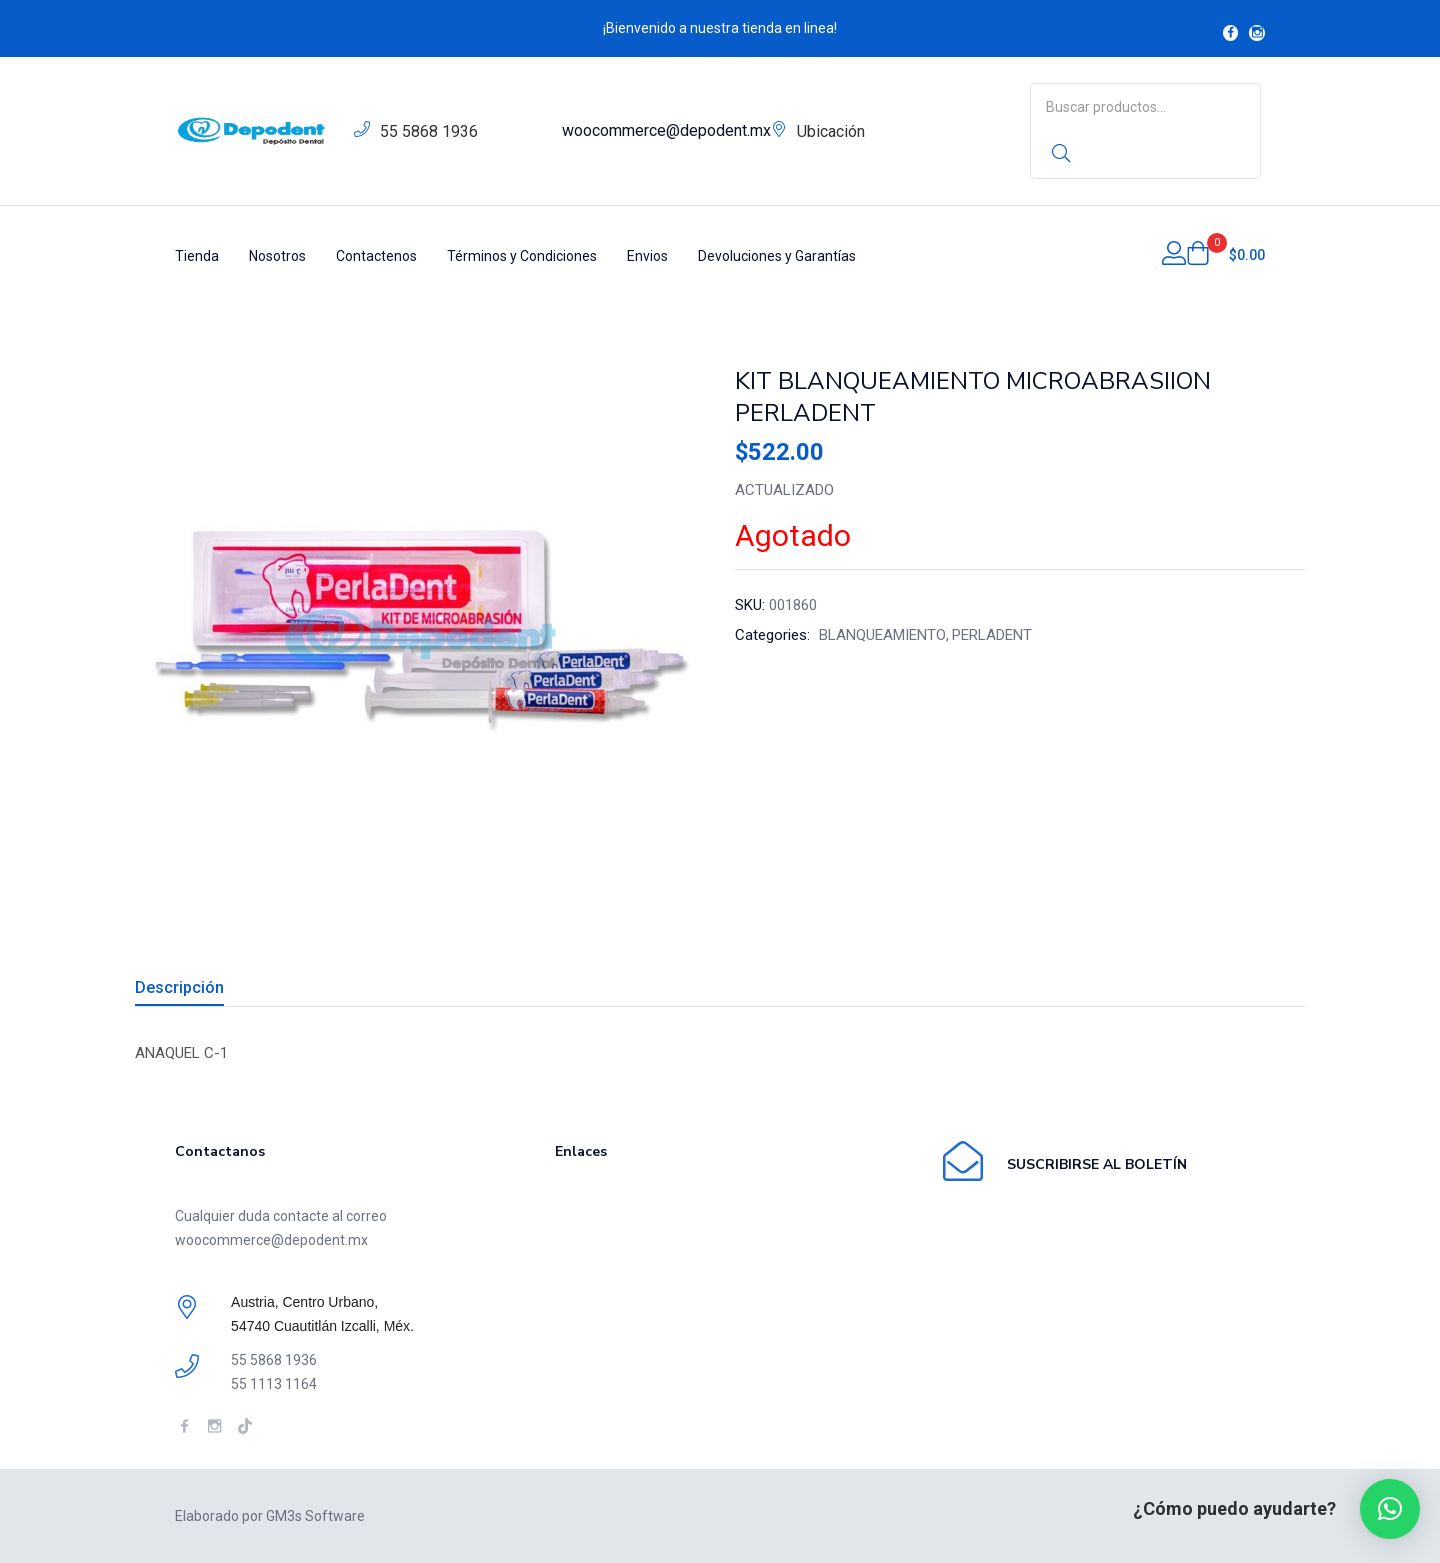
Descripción (179, 987)
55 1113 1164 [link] (274, 1384)
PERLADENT (992, 635)
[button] (1225, 255)
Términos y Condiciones (522, 256)
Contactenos (376, 256)
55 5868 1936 (429, 131)
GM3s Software (315, 1516)
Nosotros (277, 256)
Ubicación (831, 131)
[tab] (203, 990)
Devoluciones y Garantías (777, 256)
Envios (647, 256)
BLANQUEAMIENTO (882, 635)
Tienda (197, 256)
